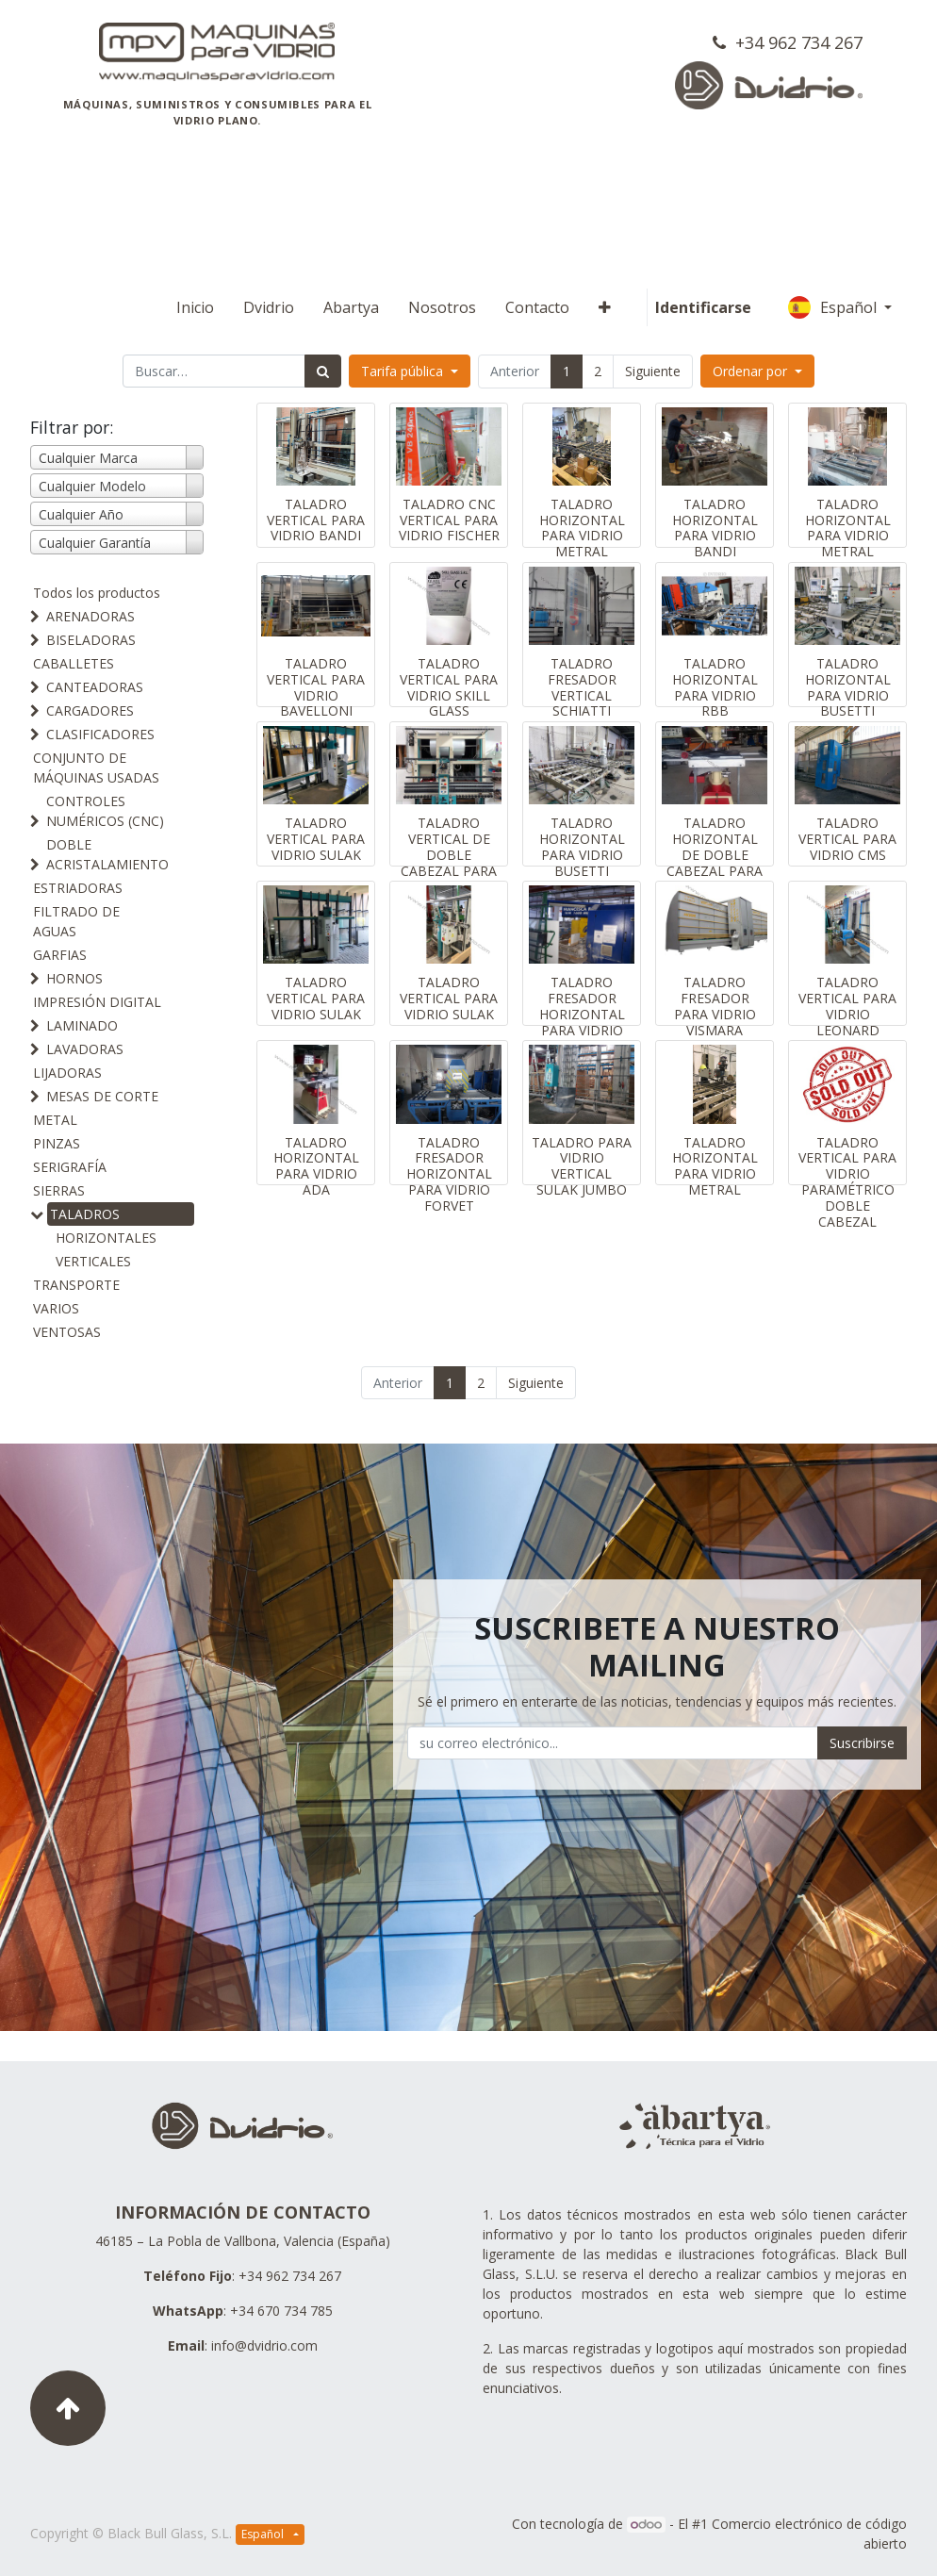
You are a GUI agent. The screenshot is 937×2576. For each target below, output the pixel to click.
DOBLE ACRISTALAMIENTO (107, 854)
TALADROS (85, 1214)
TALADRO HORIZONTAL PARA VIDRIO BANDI (715, 527)
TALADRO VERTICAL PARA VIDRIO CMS (847, 839)
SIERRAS (59, 1190)
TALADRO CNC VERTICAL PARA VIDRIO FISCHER (449, 520)
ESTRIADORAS (78, 888)
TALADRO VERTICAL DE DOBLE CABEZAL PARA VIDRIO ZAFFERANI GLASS (449, 870)
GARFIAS (60, 955)
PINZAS (56, 1143)
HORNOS (74, 978)
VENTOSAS (67, 1332)
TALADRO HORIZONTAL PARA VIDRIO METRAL (582, 527)
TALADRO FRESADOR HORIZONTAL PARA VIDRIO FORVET (582, 1013)
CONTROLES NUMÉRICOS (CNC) (105, 811)
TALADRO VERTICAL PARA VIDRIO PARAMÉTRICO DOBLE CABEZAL (847, 1181)
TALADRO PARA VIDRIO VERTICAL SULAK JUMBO (582, 1165)
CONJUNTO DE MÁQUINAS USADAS (96, 767)
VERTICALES (93, 1261)
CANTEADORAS (94, 687)
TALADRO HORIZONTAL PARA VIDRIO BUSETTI (848, 686)
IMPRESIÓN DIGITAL (97, 1002)
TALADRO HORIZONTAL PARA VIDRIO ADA (316, 1165)
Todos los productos (96, 593)
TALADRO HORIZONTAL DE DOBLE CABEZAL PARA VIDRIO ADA (714, 854)
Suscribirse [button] (862, 1743)
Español (834, 307)
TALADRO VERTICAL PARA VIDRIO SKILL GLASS (449, 686)
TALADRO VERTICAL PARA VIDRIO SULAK (316, 839)
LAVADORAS (84, 1049)
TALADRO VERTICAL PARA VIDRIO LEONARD (847, 1005)
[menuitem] (195, 307)
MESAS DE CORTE (102, 1096)
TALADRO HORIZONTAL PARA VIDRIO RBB (715, 686)
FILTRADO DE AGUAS (76, 921)
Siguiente (653, 371)
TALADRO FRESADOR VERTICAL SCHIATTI (582, 686)
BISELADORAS (91, 640)
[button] (604, 307)
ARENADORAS (90, 616)
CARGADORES (90, 710)
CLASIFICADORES (100, 734)
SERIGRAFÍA (70, 1167)
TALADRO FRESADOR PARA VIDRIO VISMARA (715, 1005)
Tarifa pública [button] (404, 371)
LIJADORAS (67, 1073)
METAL (55, 1120)
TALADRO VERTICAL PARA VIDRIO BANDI (316, 520)
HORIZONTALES (106, 1238)
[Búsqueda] (322, 371)
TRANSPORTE (76, 1285)
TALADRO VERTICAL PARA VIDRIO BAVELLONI (316, 686)
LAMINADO (82, 1025)
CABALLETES (73, 663)
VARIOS (56, 1308)
